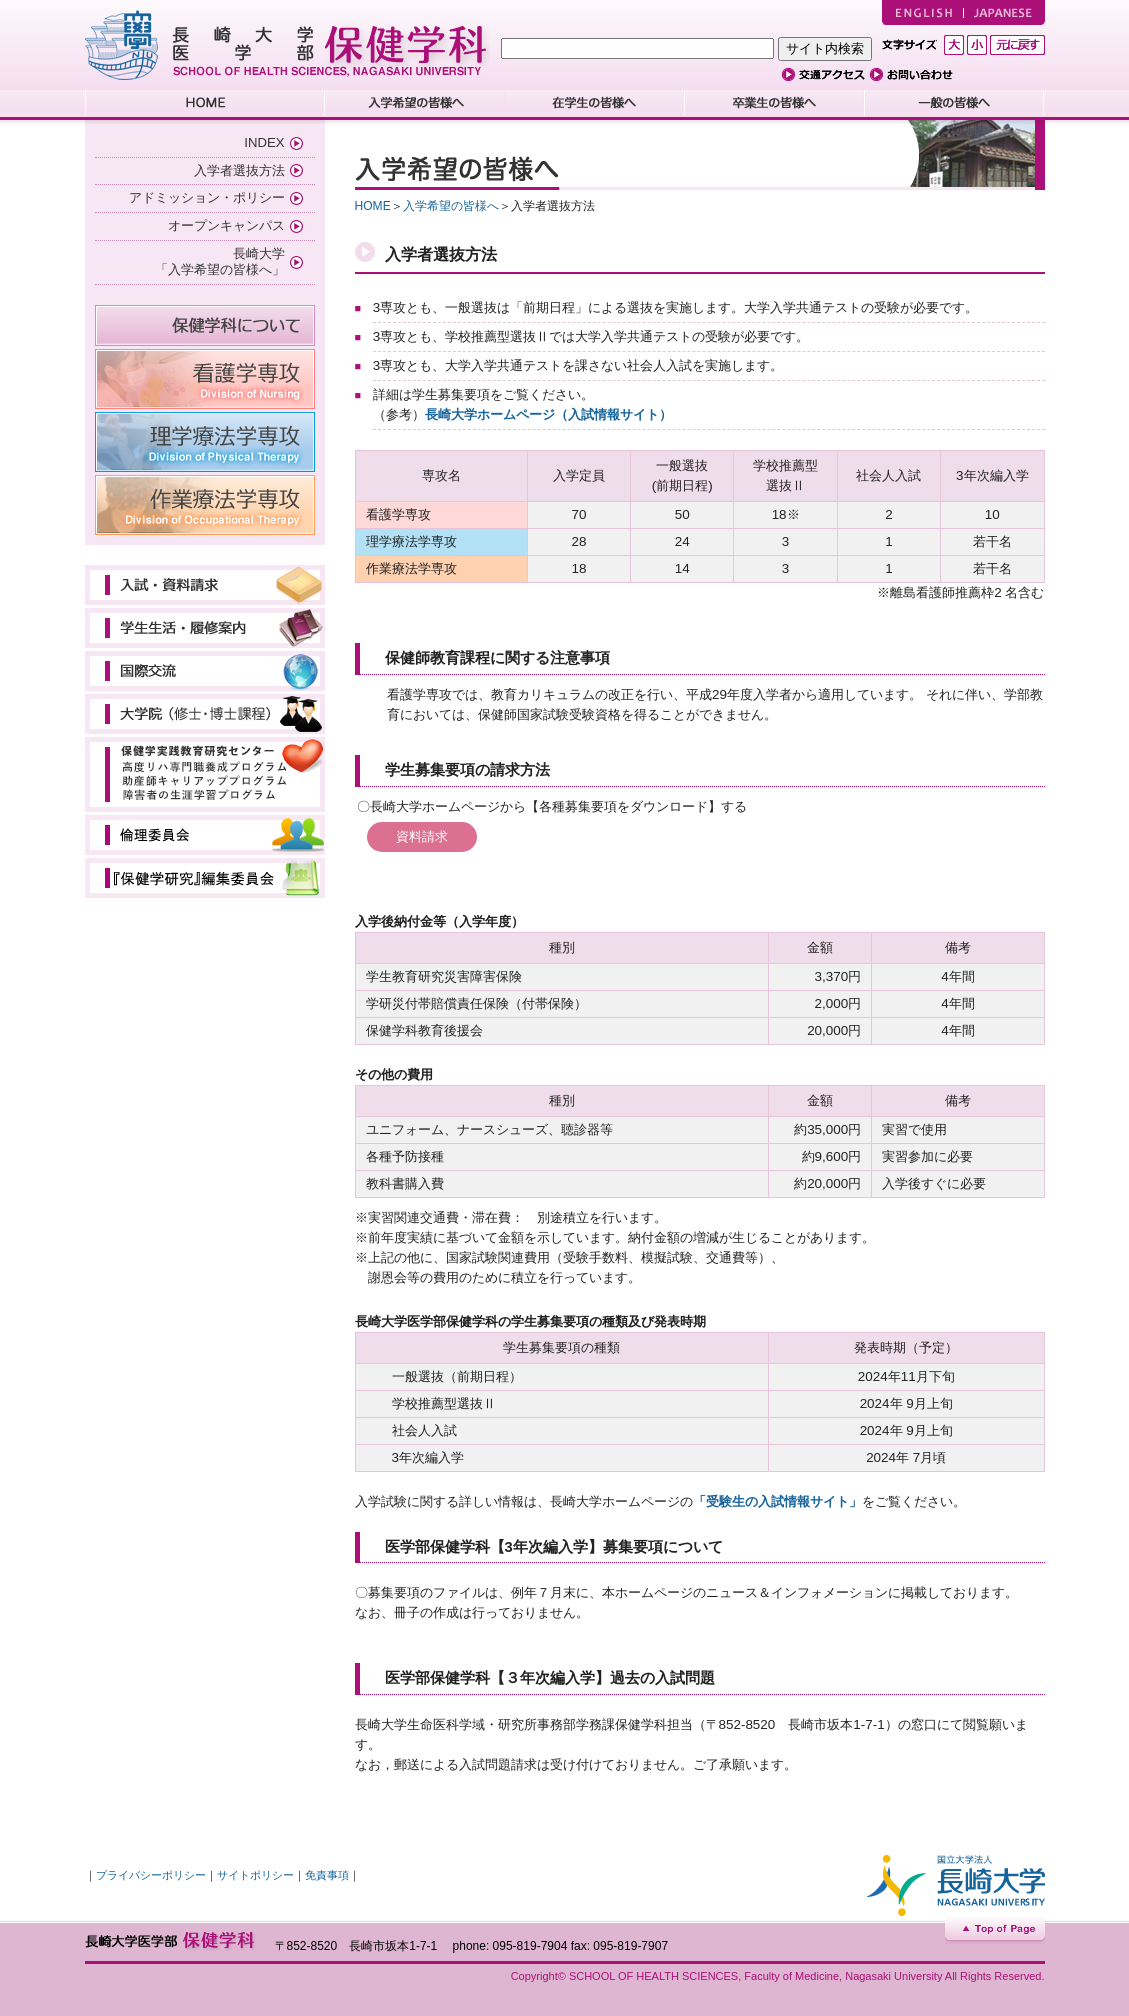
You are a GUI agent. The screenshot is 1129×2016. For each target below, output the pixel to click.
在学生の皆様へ (595, 105)
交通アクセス (826, 74)
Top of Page (995, 1930)
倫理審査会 (205, 835)
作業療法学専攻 (205, 505)
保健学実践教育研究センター (205, 774)
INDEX (264, 142)
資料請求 (422, 836)
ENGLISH (922, 12)
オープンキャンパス (226, 225)
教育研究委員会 (205, 878)
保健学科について (205, 325)
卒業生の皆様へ (775, 105)
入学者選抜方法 (239, 170)
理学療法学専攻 (205, 442)
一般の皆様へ (955, 105)
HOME (205, 105)
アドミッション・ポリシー (207, 197)
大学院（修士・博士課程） (205, 714)
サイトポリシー (255, 1875)
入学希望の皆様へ (415, 105)
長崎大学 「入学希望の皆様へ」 (220, 262)
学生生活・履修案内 (205, 628)
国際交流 (205, 671)
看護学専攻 (205, 379)
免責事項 (327, 1875)
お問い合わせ (916, 74)
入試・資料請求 (205, 585)
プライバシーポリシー (151, 1875)
